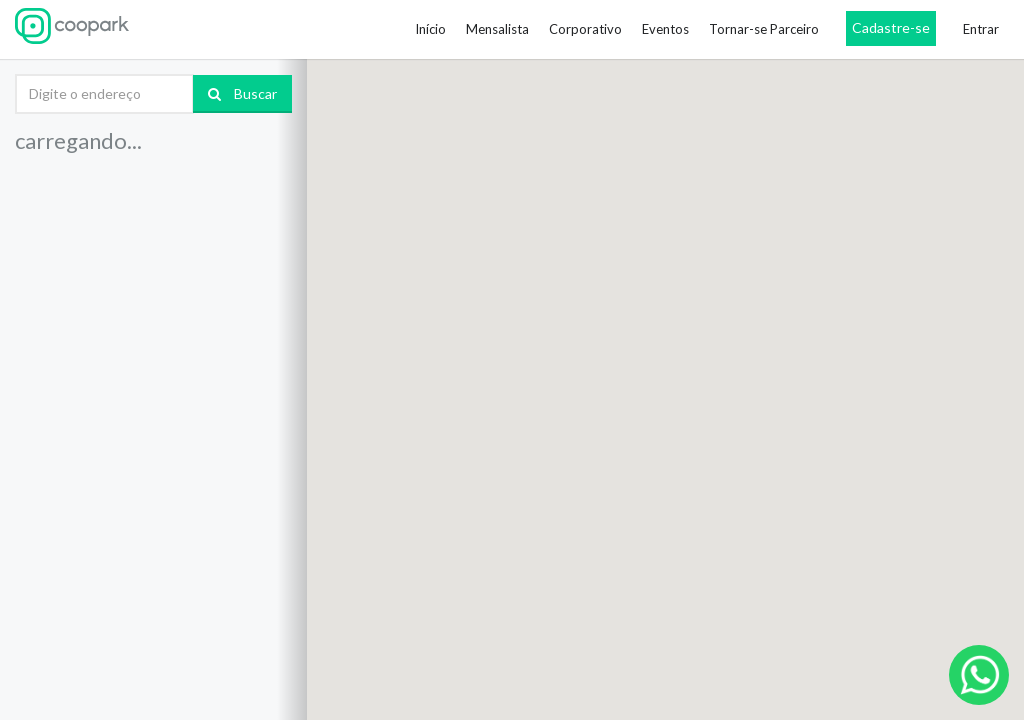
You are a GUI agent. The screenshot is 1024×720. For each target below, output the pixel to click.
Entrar (981, 29)
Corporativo (585, 29)
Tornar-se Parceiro (764, 29)
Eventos (665, 29)
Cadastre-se (891, 27)
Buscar (242, 93)
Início (430, 29)
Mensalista (497, 29)
